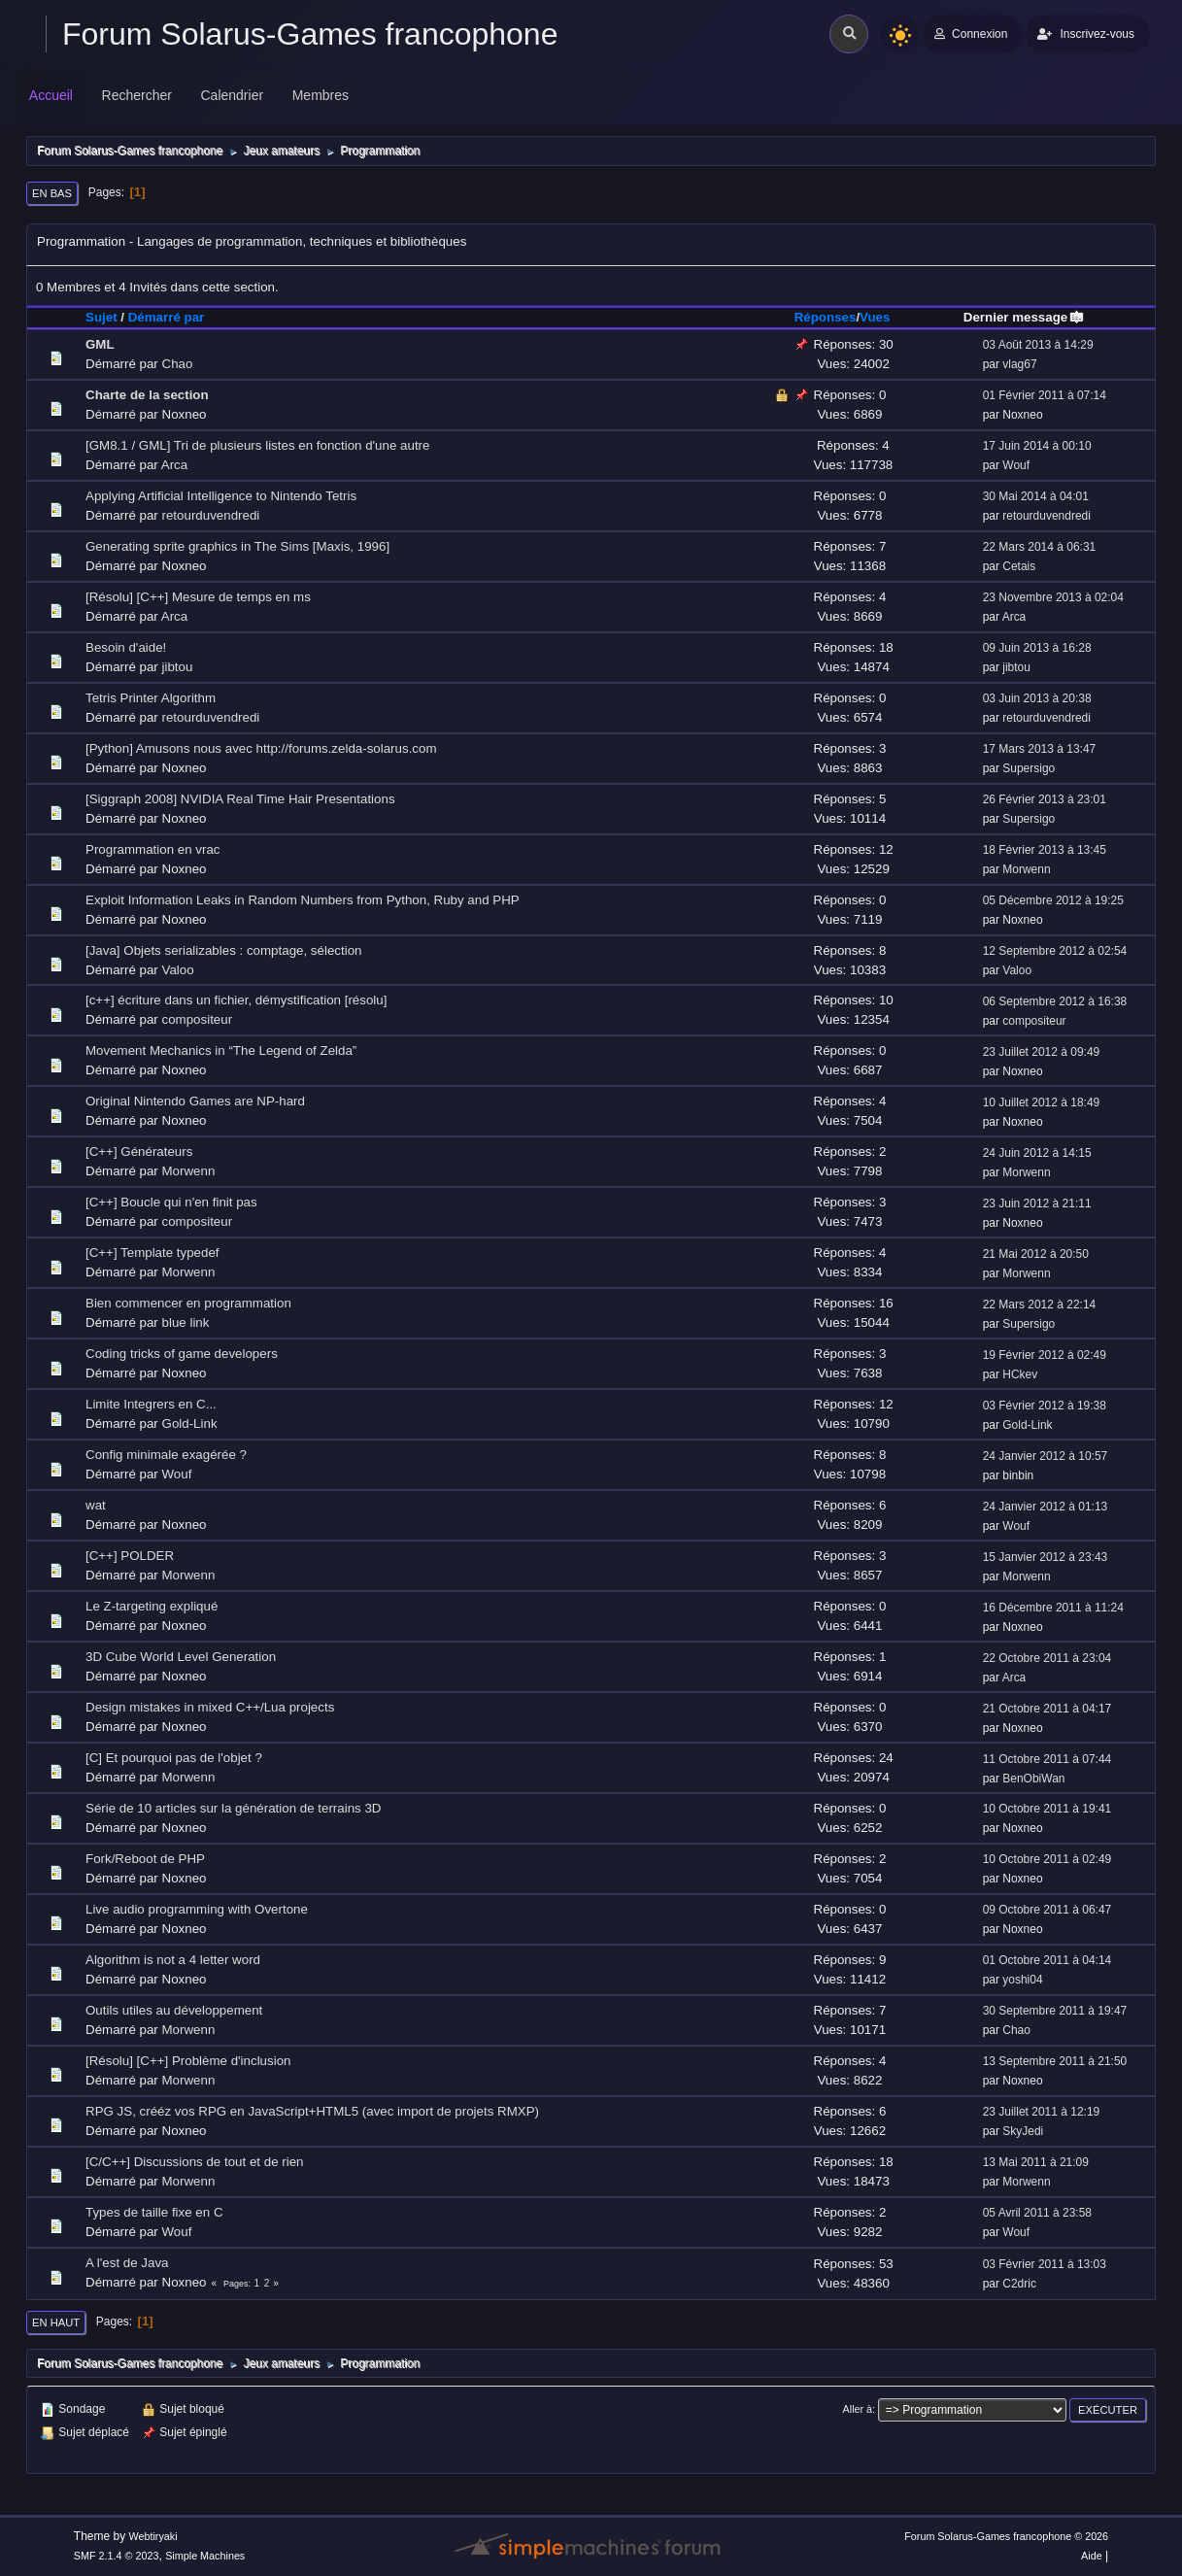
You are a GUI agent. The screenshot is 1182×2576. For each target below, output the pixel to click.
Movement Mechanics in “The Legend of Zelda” (220, 1050)
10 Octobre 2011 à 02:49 (1047, 1859)
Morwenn (1026, 869)
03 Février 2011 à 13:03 (1044, 2264)
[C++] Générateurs (138, 1151)
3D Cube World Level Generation (180, 1656)
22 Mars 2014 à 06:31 (1040, 547)
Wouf (1016, 465)
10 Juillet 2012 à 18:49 (1041, 1102)
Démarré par (166, 317)
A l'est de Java (127, 2262)
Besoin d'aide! (125, 647)
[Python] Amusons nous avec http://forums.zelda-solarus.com (261, 748)
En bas (52, 193)
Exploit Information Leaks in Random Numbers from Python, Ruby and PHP (302, 900)
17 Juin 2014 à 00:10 (1037, 446)
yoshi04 (1022, 1979)
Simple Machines (205, 2555)
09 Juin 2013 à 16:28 (1037, 648)
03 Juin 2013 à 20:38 (1037, 698)
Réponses (825, 317)
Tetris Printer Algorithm (150, 698)
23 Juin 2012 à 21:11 (1037, 1203)
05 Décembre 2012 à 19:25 (1053, 900)
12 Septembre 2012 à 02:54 (1055, 951)
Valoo (178, 970)
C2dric (1019, 2283)
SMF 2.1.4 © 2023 (116, 2555)
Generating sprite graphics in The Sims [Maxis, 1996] (237, 546)
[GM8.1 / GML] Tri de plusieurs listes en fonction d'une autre (257, 445)
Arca (174, 465)
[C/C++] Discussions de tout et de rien (194, 2161)
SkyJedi (1022, 2131)
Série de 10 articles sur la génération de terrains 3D (233, 1808)
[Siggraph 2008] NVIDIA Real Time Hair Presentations (240, 799)
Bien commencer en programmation (188, 1303)
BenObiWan (1033, 1778)
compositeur (197, 1019)
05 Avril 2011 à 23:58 (1037, 2213)
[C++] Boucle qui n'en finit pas (171, 1202)
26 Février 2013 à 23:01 (1044, 799)
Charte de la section (147, 395)
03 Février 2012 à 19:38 (1044, 1405)
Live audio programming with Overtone (196, 1909)
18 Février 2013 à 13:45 (1044, 850)
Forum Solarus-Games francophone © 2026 (1006, 2536)
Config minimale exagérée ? (166, 1454)
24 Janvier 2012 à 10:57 (1045, 1456)
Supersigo (1028, 768)
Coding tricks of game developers (181, 1353)
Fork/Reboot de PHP (145, 1858)
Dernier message (1024, 317)
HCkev (1019, 1374)
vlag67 (1019, 364)
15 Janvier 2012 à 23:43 (1045, 1557)
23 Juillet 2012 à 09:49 (1041, 1052)
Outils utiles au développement (173, 2010)
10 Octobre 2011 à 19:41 (1047, 1808)
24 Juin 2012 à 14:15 (1037, 1153)
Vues (875, 317)
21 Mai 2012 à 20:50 (1036, 1254)
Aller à (858, 2409)
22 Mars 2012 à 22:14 (1040, 1304)
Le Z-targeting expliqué (151, 1606)
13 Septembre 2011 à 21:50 (1055, 2061)
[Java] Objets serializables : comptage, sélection (223, 950)
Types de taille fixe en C (154, 2212)
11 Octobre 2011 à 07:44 (1047, 1759)
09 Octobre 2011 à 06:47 (1047, 1909)
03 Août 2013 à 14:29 (1038, 345)
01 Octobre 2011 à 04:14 (1047, 1960)
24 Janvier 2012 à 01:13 (1045, 1506)
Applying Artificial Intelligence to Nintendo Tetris (220, 496)
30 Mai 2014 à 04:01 (1036, 496)
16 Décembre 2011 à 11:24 (1053, 1607)
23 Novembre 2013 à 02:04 (1053, 597)
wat (95, 1505)
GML (100, 344)
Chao (177, 363)
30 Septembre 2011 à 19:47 (1055, 2010)
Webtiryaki (152, 2536)
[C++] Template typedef (152, 1252)
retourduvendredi (211, 515)
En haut (56, 2322)
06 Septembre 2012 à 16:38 (1055, 1001)
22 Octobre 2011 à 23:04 (1047, 1658)
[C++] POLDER (129, 1555)
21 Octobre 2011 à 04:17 (1047, 1708)
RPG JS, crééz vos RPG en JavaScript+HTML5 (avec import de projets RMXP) (312, 2111)
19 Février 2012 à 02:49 (1044, 1355)
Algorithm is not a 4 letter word (172, 1959)
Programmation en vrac (152, 849)
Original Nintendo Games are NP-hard (195, 1101)
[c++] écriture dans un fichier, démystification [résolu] (236, 1000)
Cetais (1018, 566)
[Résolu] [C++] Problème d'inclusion (187, 2060)
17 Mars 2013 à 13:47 (1040, 749)
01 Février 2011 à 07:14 (1044, 395)
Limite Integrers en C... (151, 1404)
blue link (186, 1322)
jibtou (177, 667)
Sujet (101, 317)
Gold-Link (190, 1423)
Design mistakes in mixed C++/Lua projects (209, 1707)
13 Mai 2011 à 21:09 (1036, 2162)
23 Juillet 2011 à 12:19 (1041, 2111)
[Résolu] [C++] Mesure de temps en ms (198, 597)
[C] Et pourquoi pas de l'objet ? (173, 1757)
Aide (1091, 2555)
